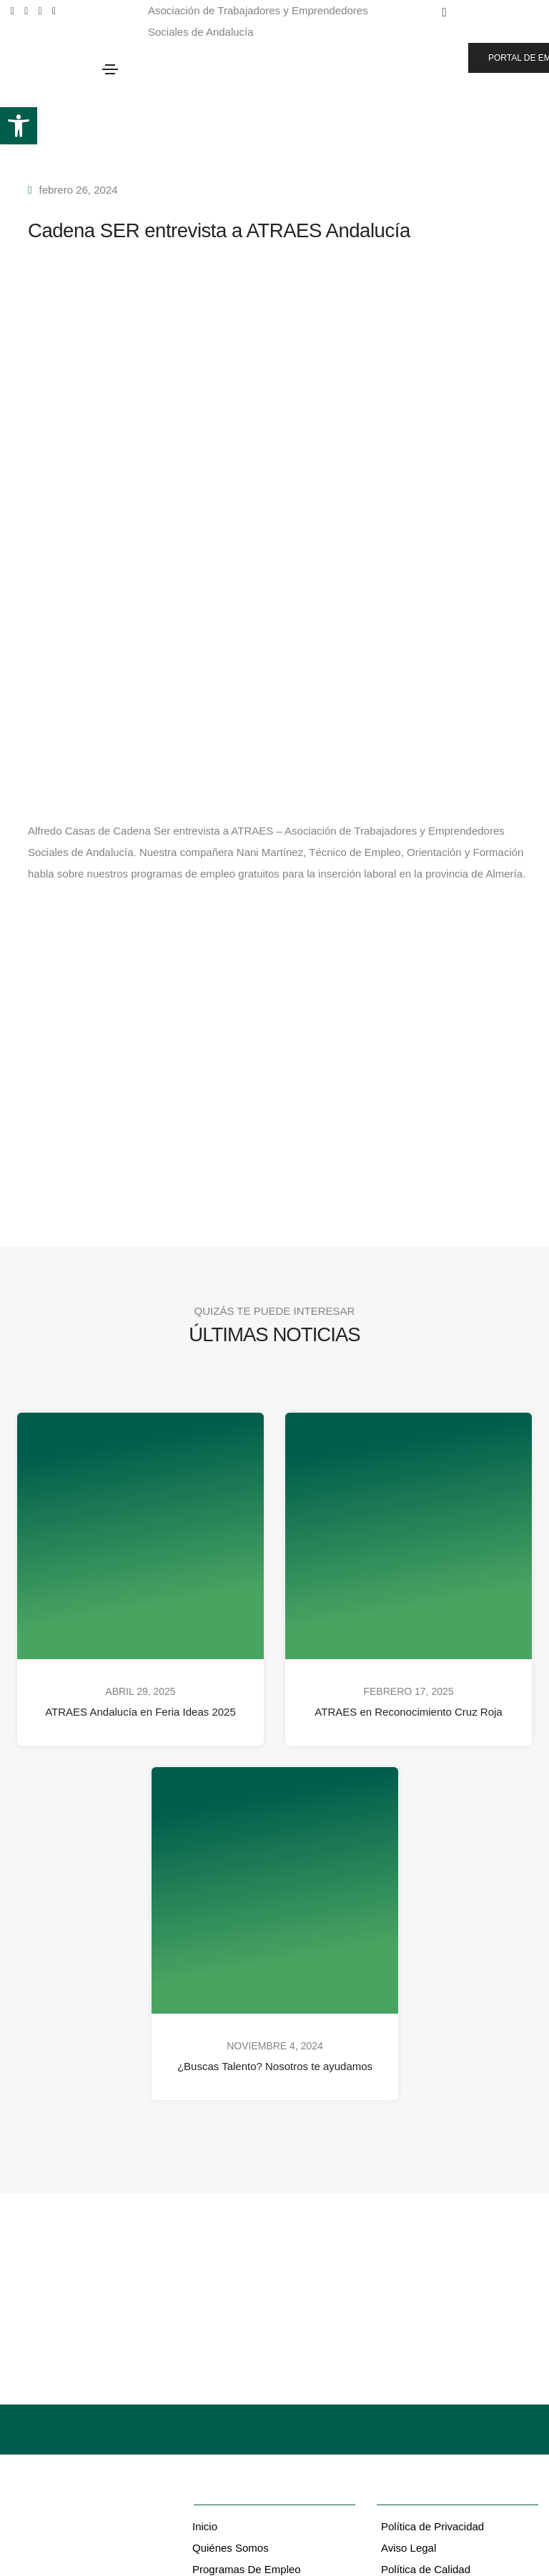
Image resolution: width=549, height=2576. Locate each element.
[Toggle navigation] (110, 69)
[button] (18, 125)
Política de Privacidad (432, 2526)
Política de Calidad (425, 2569)
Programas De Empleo (246, 2569)
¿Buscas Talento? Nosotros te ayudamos (274, 2066)
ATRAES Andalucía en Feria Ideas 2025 (140, 1712)
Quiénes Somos (230, 2548)
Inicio (204, 2526)
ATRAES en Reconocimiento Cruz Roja (408, 1712)
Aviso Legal (408, 2548)
